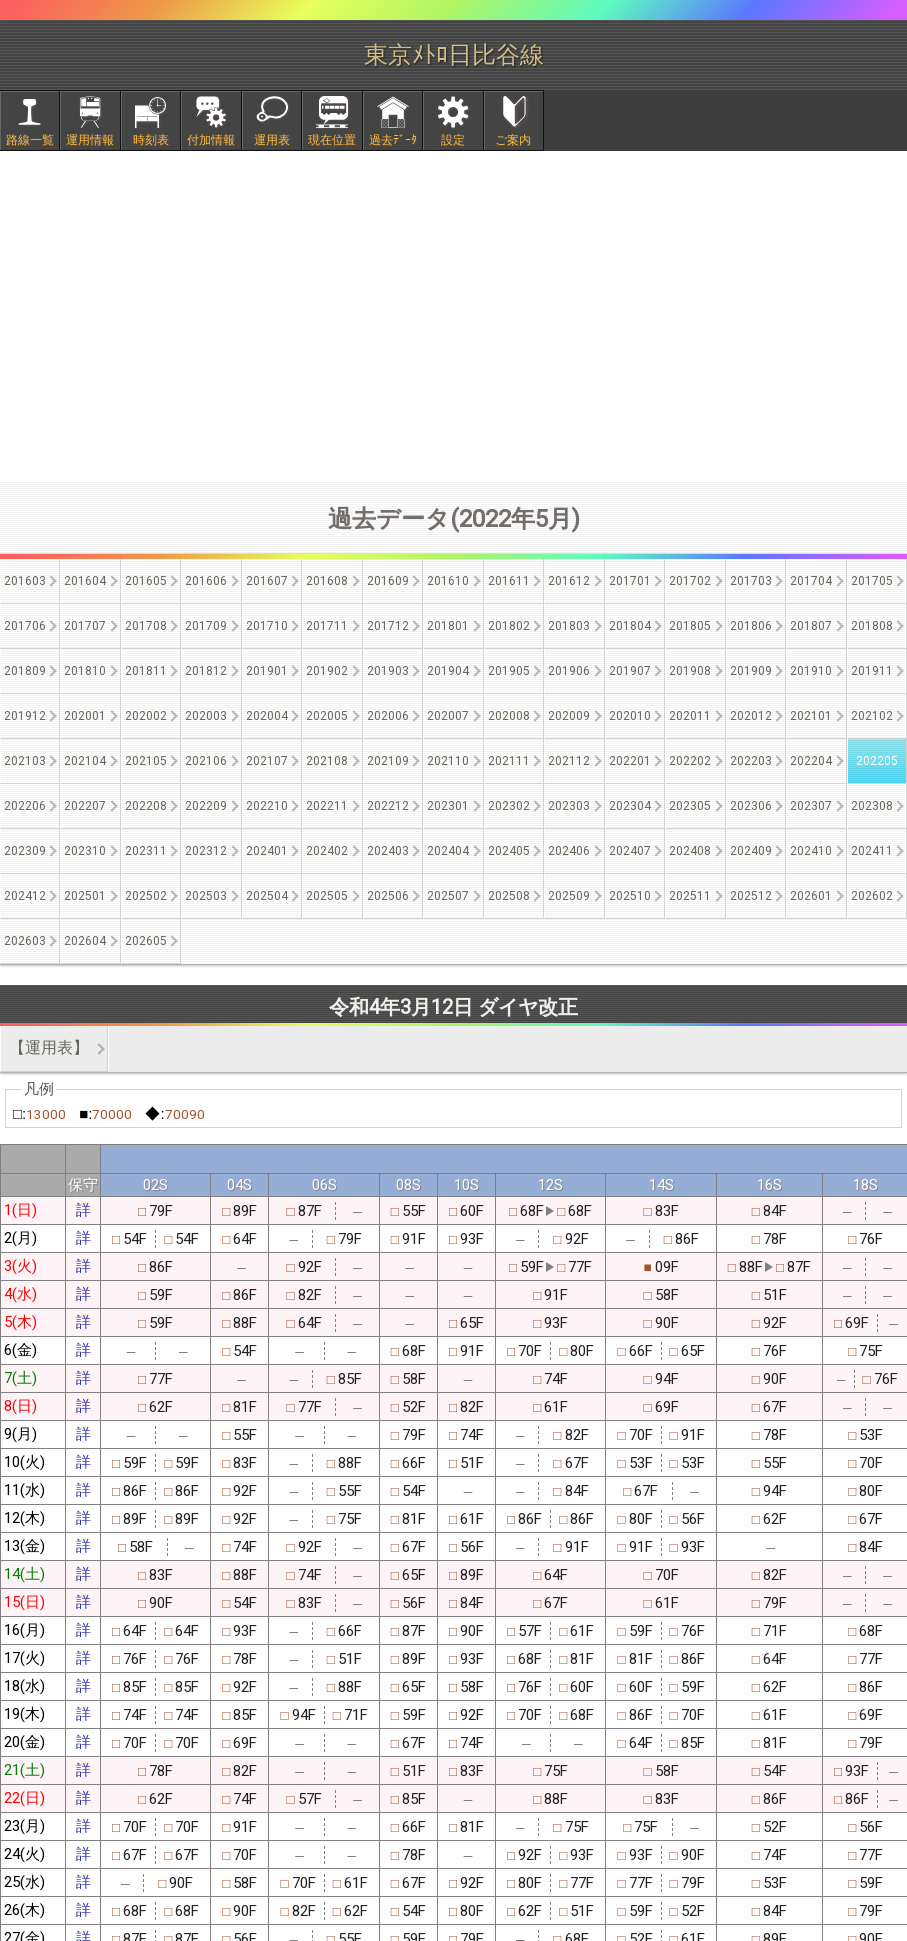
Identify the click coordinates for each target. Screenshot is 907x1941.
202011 (690, 716)
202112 (569, 761)
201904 (448, 671)
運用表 (272, 140)
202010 (630, 716)
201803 (569, 626)
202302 (509, 806)
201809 (25, 671)
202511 (690, 896)
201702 (690, 581)
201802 (509, 626)
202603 (25, 941)
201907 (630, 671)
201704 (811, 581)
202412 (25, 896)
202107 (267, 761)
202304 (630, 806)
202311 (146, 851)
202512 (751, 896)
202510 (630, 896)
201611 (509, 581)
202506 (388, 896)
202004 (267, 716)
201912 (25, 716)
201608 (327, 581)
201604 (85, 581)
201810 (85, 671)
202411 (872, 851)
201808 (872, 626)
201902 (327, 671)
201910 (811, 671)
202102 (872, 716)
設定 (453, 140)
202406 (569, 851)
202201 (630, 761)
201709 (206, 626)
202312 (206, 851)
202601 (811, 896)
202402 (327, 851)
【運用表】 (49, 1047)
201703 (751, 581)
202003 (206, 716)
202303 (569, 806)
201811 (146, 671)
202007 (448, 716)
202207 (85, 806)
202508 (509, 896)
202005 (327, 716)
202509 (569, 896)
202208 (146, 806)
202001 (85, 716)
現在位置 (332, 140)
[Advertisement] (454, 316)
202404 (448, 851)
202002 (146, 716)
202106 (206, 761)
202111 (509, 761)
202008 (509, 716)
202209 (206, 806)
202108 (327, 761)
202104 (85, 761)
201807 (811, 626)
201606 (206, 581)
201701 (630, 581)
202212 (388, 806)
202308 (872, 806)
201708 (146, 626)
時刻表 (151, 140)
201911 (872, 671)
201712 (388, 626)
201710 (267, 626)
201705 (872, 581)
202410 (811, 851)
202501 (85, 896)
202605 (146, 941)
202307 (811, 806)
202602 (872, 896)
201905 (509, 671)
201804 (630, 626)
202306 (751, 806)
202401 (267, 851)
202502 (146, 896)
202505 (327, 896)
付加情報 (211, 140)
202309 (25, 851)
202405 (509, 851)
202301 (448, 806)
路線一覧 (30, 140)
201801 (448, 626)
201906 (569, 671)
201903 (388, 671)
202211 (327, 806)
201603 (25, 581)
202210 (267, 806)
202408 (690, 851)
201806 (751, 626)
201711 (327, 626)
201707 (85, 626)
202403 (388, 851)
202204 (811, 761)
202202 (690, 761)
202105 (146, 761)
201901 (267, 671)
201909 (751, 671)
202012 (751, 716)
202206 (25, 806)
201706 (25, 626)
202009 (569, 716)
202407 (630, 851)
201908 (690, 671)
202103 (25, 761)
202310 (85, 851)
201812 (206, 671)
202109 (388, 761)
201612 (569, 581)
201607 (267, 581)
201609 (388, 581)
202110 (448, 761)
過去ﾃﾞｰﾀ (393, 140)
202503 (206, 896)
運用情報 (90, 140)
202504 (267, 896)
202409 (751, 851)
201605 (146, 581)
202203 (751, 761)
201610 (448, 581)
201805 (690, 626)
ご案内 (513, 140)
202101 (811, 716)
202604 (85, 941)
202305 (690, 806)
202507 (448, 896)
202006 (388, 716)
